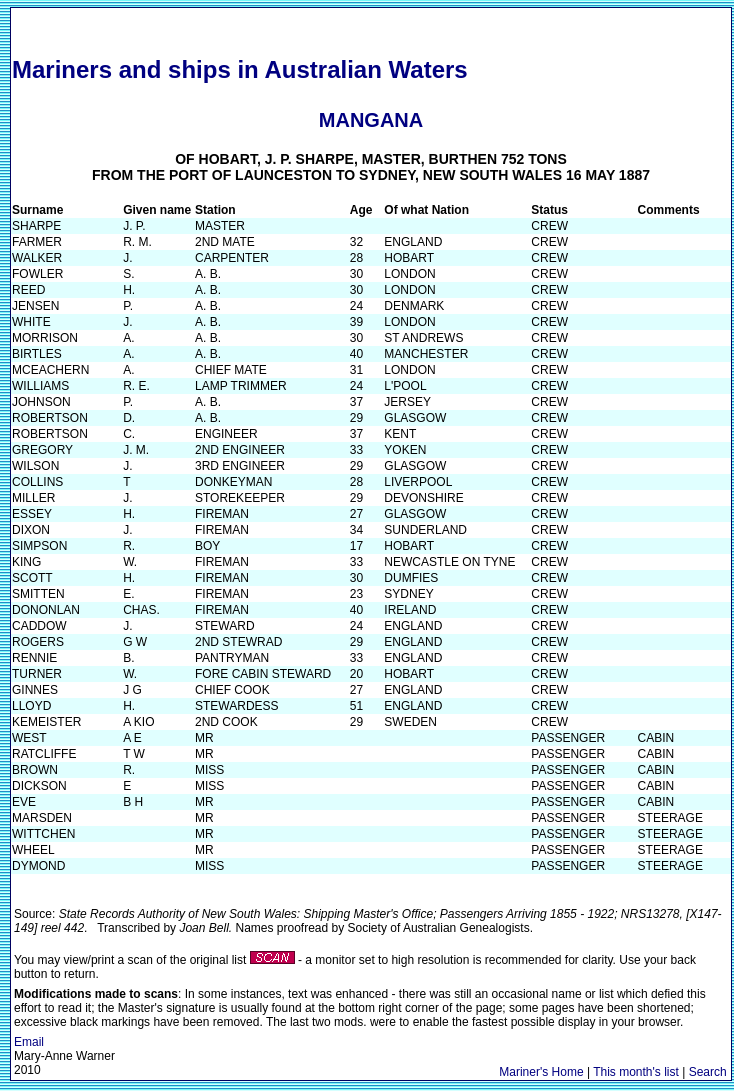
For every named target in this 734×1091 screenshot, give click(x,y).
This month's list (636, 1072)
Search (708, 1072)
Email (29, 1042)
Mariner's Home (541, 1072)
